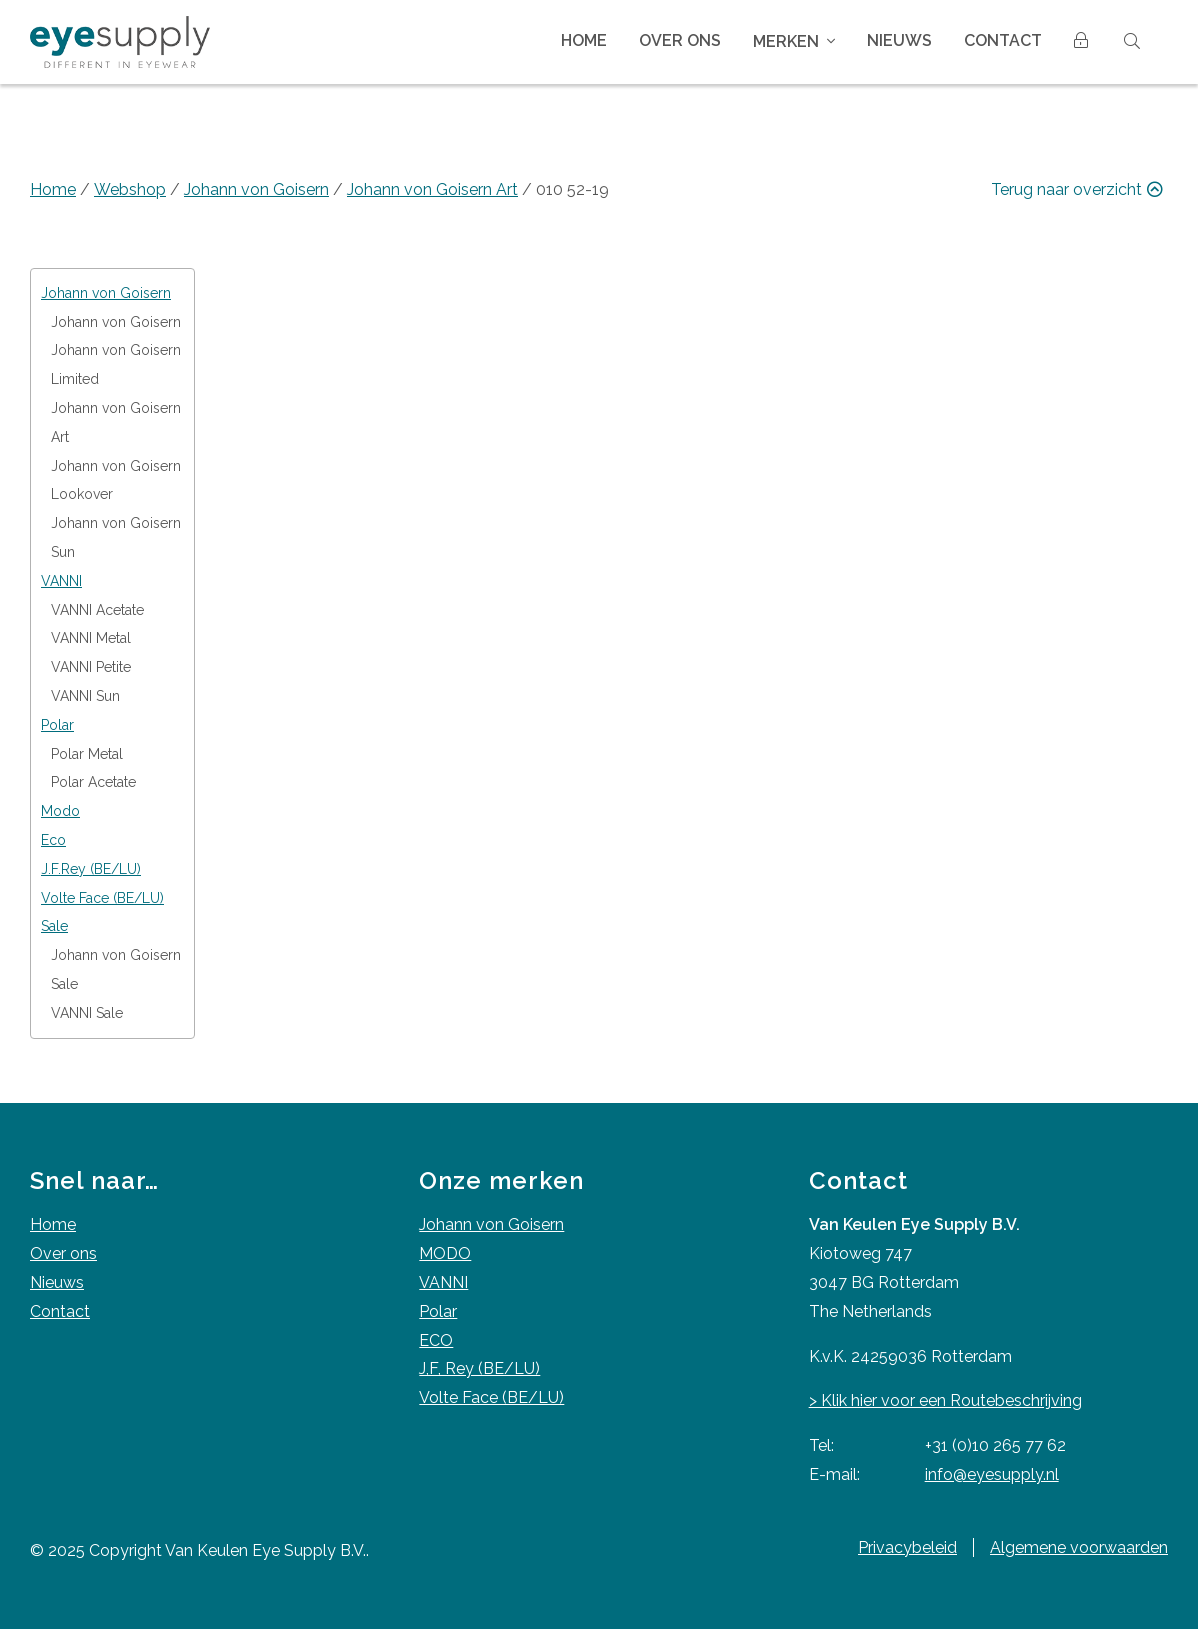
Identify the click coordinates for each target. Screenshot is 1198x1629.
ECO (436, 1340)
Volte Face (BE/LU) (491, 1397)
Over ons (680, 40)
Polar (438, 1311)
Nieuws (899, 40)
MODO (445, 1253)
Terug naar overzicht (1079, 189)
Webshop (130, 189)
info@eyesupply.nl (992, 1474)
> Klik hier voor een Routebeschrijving (945, 1400)
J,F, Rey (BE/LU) (479, 1368)
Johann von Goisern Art (432, 189)
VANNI (443, 1282)
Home (584, 40)
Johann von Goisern (256, 189)
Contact (1003, 40)
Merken (786, 41)
